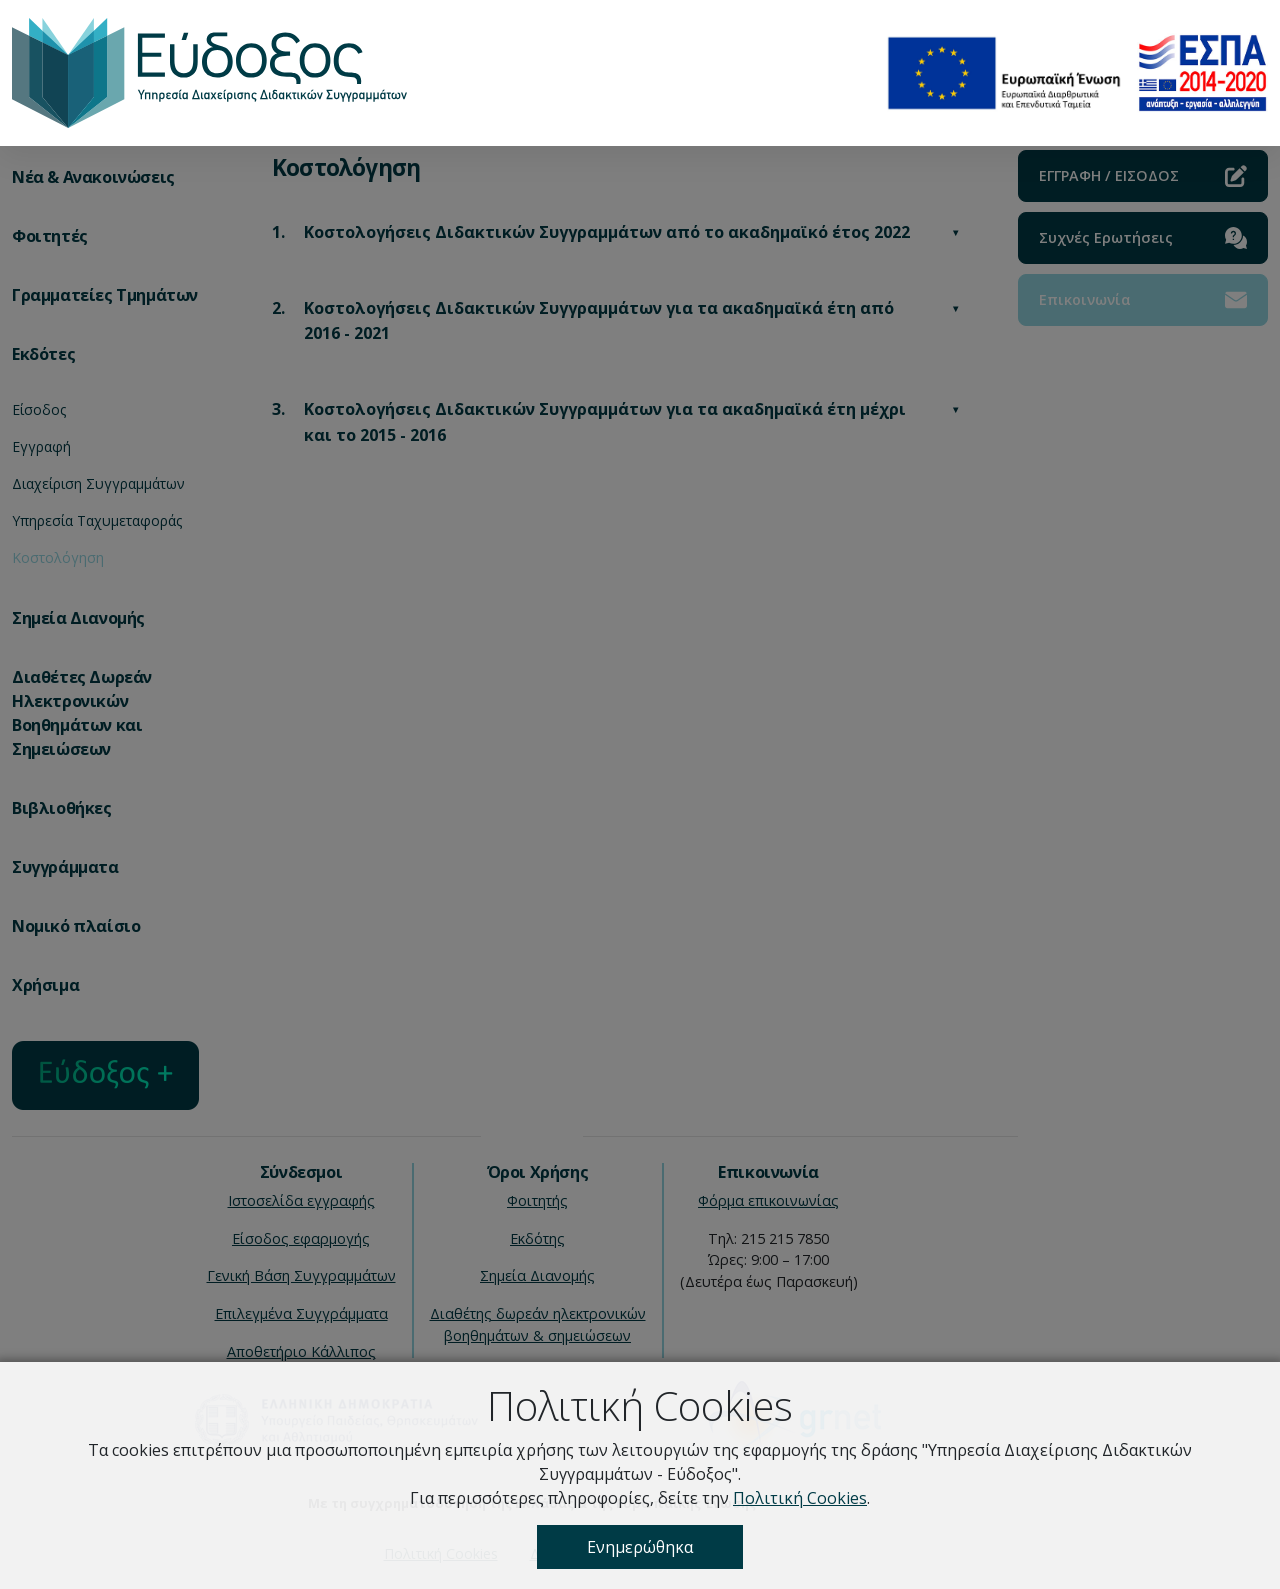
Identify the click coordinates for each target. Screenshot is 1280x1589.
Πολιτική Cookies (800, 1498)
